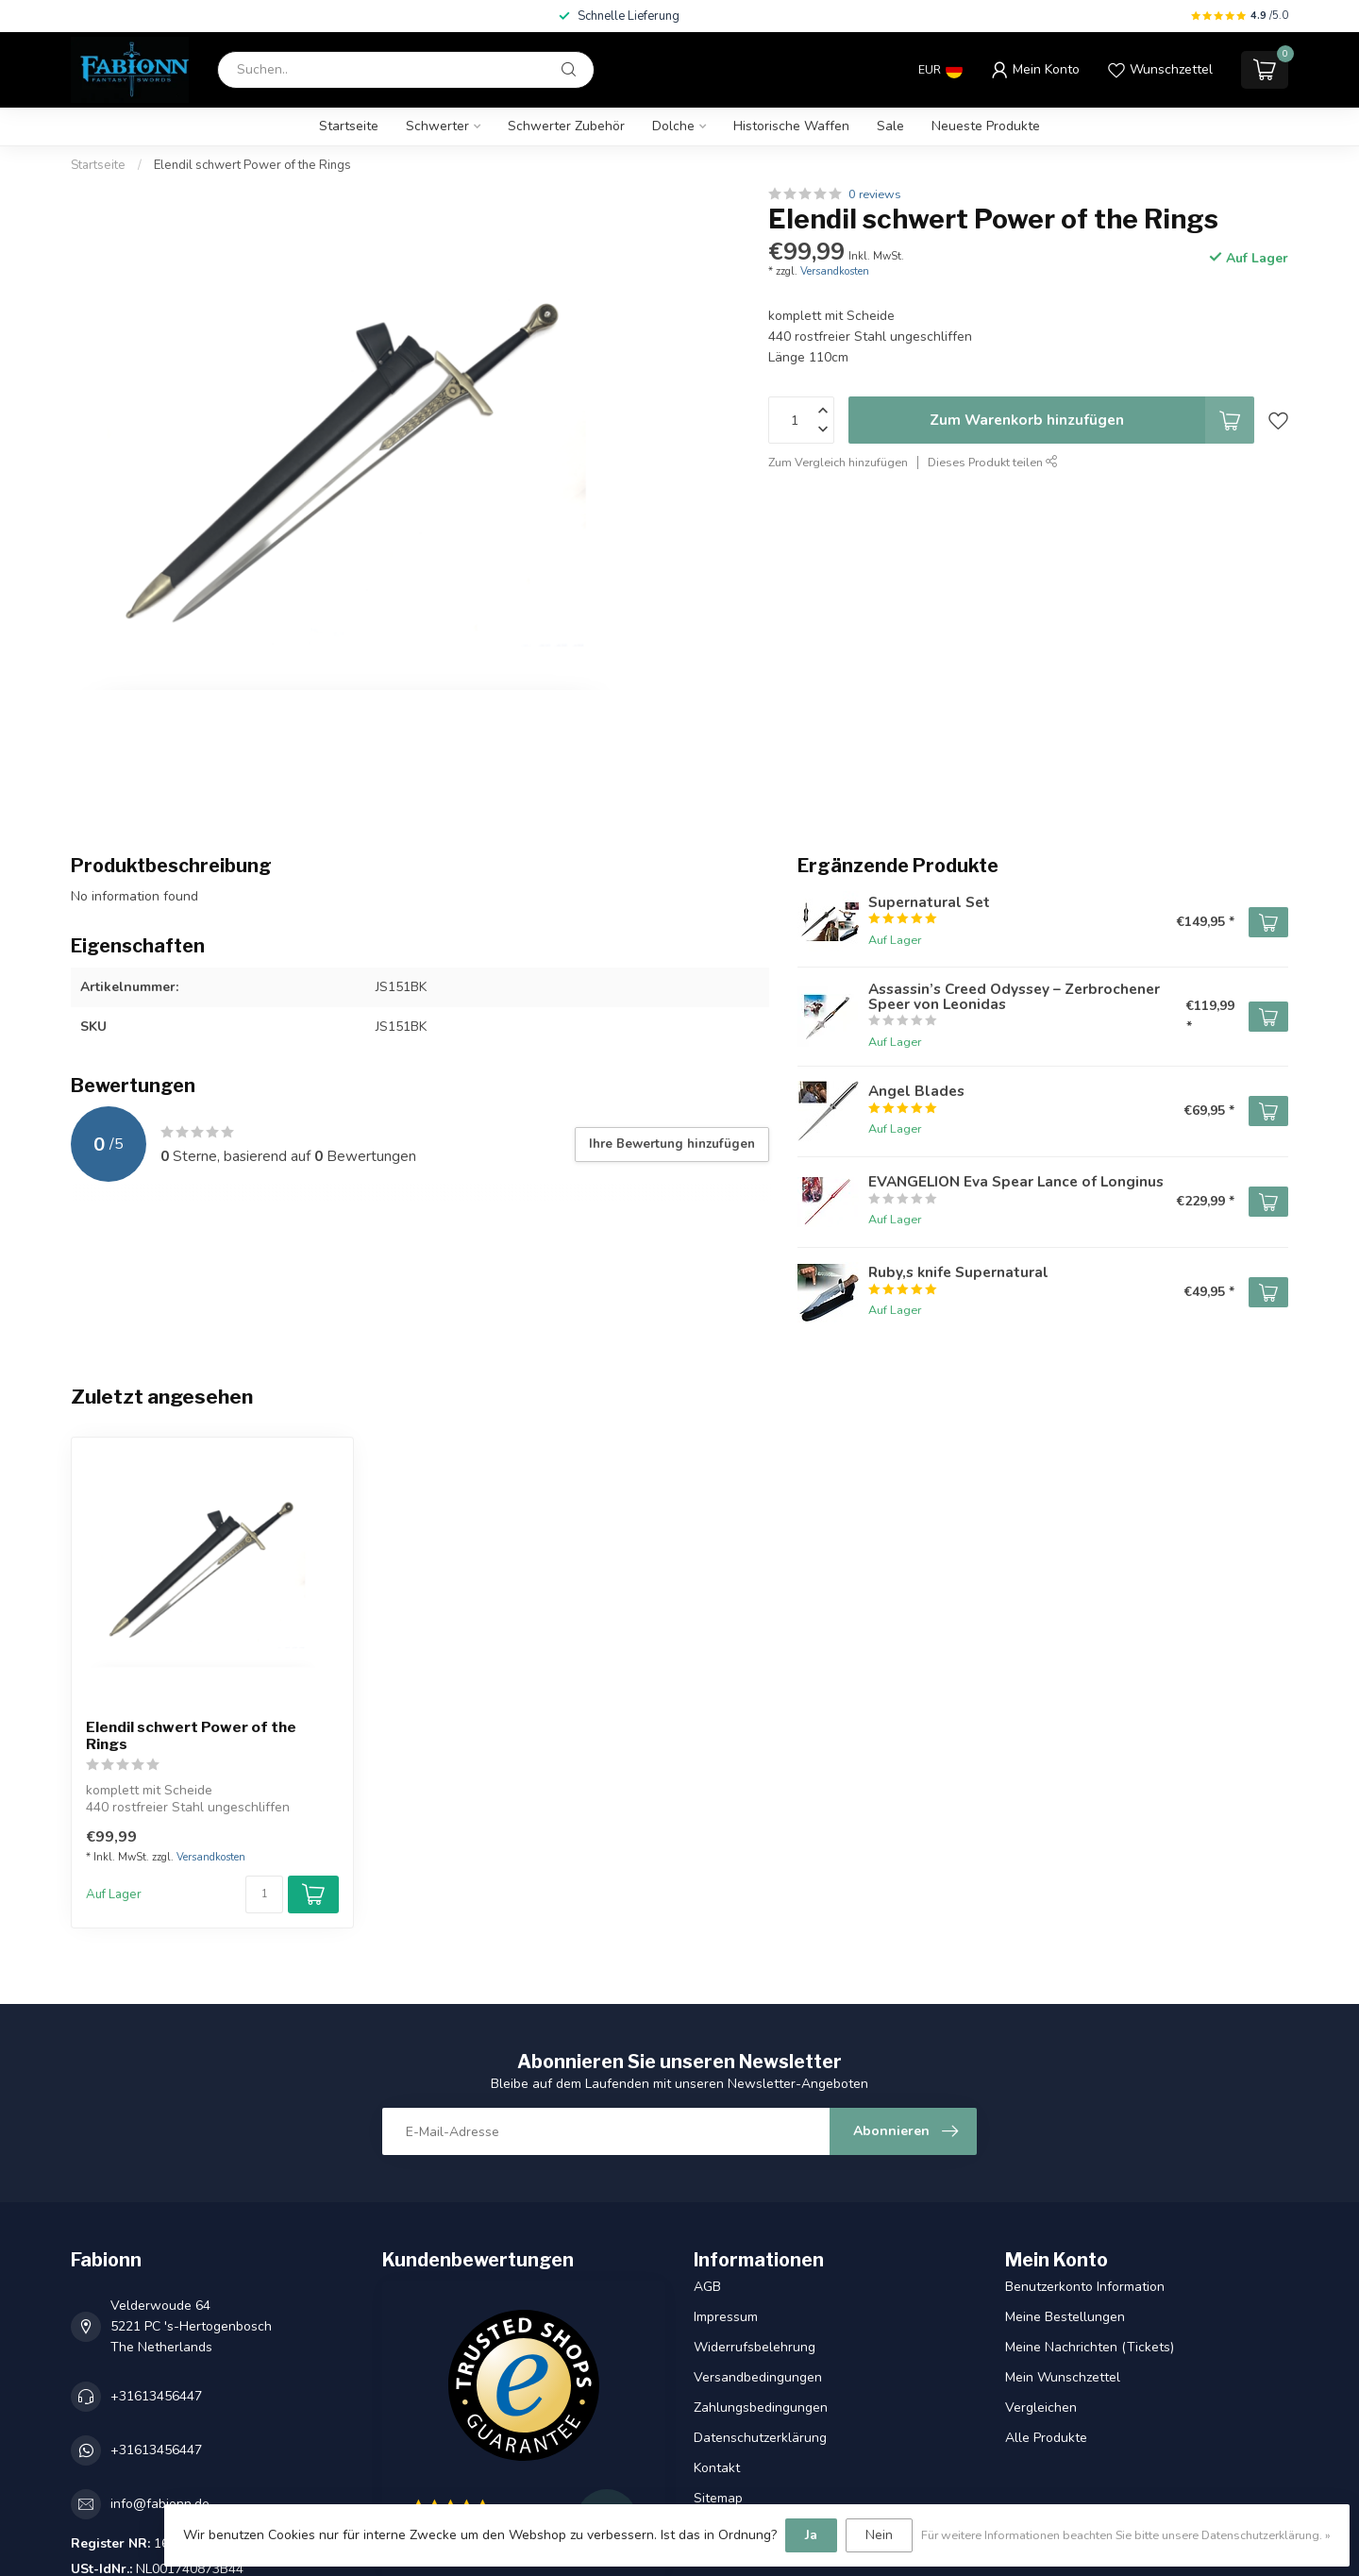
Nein (879, 2535)
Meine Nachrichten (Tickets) (1089, 2347)
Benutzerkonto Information (1085, 2287)
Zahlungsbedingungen (761, 2407)
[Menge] (264, 1894)
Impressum (726, 2317)
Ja (811, 2535)
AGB (707, 2287)
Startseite (348, 126)
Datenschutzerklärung (760, 2438)
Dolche (673, 126)
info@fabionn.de (160, 2504)
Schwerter (437, 126)
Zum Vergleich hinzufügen (838, 462)
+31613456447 (156, 2396)
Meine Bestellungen (1065, 2317)
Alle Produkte (1046, 2438)
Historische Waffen (791, 126)
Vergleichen (1041, 2407)
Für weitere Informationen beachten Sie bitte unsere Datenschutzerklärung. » (1126, 2535)
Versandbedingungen (758, 2377)
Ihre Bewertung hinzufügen (672, 1144)
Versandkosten (834, 271)
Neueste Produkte (985, 126)
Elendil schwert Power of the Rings (252, 165)
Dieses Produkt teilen (993, 462)
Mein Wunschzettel (1062, 2377)
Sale (890, 126)
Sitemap (718, 2498)
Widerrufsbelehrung (754, 2347)
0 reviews (874, 194)
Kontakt (717, 2468)
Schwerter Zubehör (566, 126)
